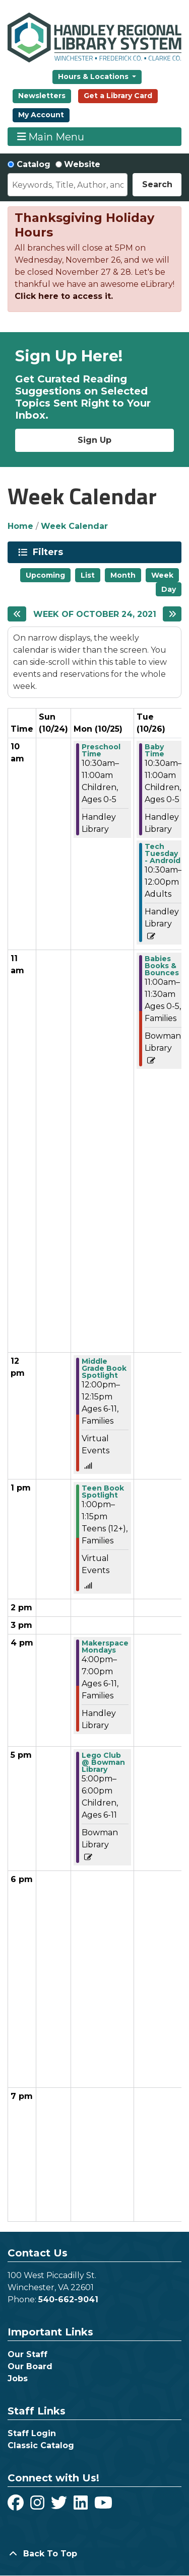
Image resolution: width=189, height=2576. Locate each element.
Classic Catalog (41, 2445)
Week (162, 575)
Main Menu (51, 136)
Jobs (18, 2378)
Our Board (30, 2366)
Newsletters (42, 95)
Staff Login (32, 2433)
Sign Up (94, 440)
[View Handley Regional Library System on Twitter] (60, 2506)
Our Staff (27, 2354)
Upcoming (45, 575)
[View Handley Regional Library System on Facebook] (17, 2506)
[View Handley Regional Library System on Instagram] (38, 2506)
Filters (50, 552)
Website (82, 164)
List (88, 575)
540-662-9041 (68, 2299)
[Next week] (172, 613)
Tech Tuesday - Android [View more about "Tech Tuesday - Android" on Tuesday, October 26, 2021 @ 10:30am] (162, 853)
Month (123, 575)
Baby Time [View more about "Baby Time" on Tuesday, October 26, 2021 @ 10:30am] (154, 750)
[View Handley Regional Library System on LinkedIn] (82, 2506)
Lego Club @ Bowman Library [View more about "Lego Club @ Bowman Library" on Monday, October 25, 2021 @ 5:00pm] (103, 1762)
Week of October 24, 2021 (94, 614)
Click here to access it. (64, 296)
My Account (41, 114)
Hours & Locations (94, 76)
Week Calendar (74, 526)
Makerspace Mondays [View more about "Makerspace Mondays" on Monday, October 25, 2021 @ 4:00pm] (105, 1647)
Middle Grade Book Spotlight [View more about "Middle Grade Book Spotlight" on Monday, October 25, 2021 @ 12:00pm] (104, 1368)
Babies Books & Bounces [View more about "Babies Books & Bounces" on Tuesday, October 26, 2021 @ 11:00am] (162, 965)
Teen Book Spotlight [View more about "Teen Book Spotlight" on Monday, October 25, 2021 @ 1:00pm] (103, 1492)
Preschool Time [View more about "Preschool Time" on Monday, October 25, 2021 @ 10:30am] (101, 750)
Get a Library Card (118, 95)
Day (168, 589)
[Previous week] (17, 613)
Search (157, 184)
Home (20, 526)
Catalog (33, 164)
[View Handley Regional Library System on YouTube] (103, 2506)
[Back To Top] (94, 2553)
